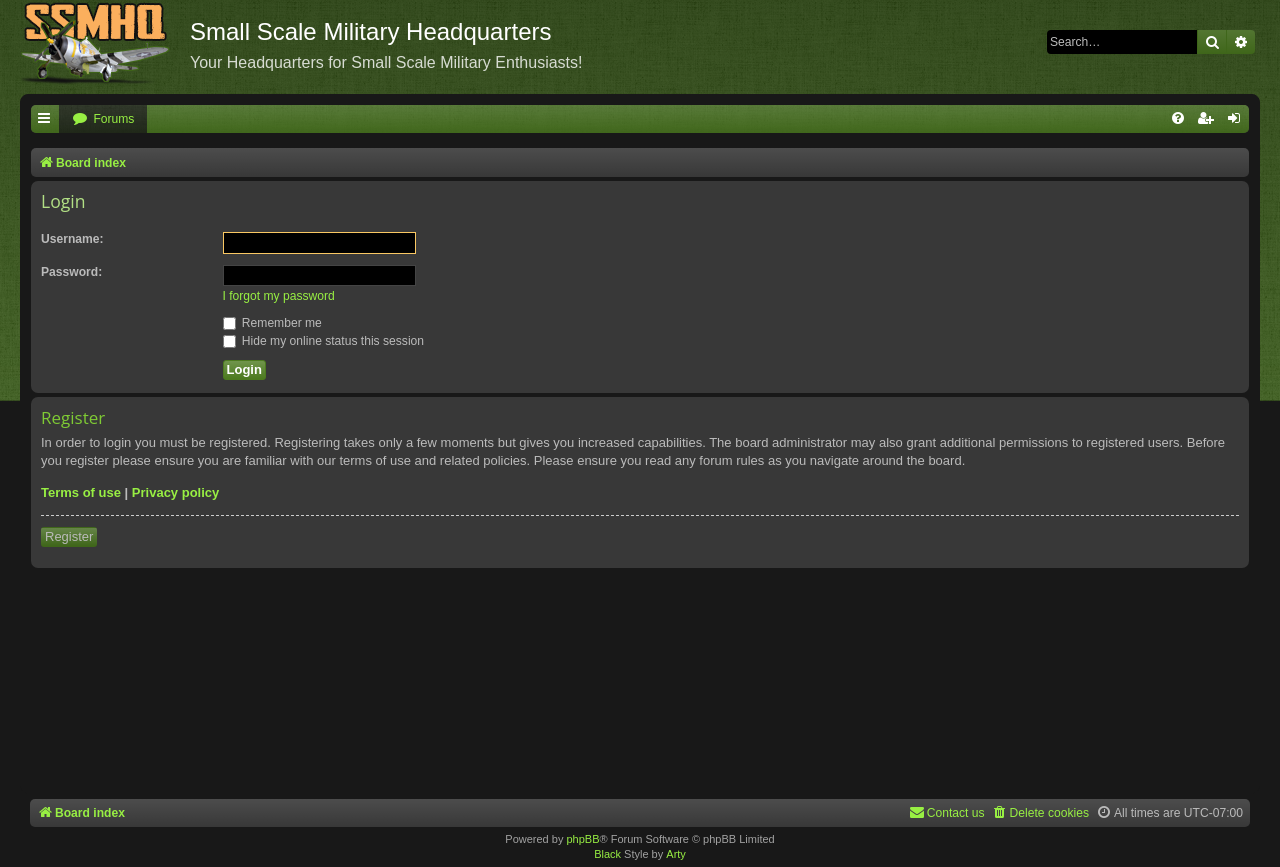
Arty (676, 854)
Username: (72, 239)
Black (607, 854)
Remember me (272, 323)
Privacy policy (175, 492)
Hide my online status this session (324, 341)
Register (69, 536)
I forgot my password (279, 296)
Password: (71, 272)
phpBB (582, 839)
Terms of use (81, 492)
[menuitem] (103, 119)
